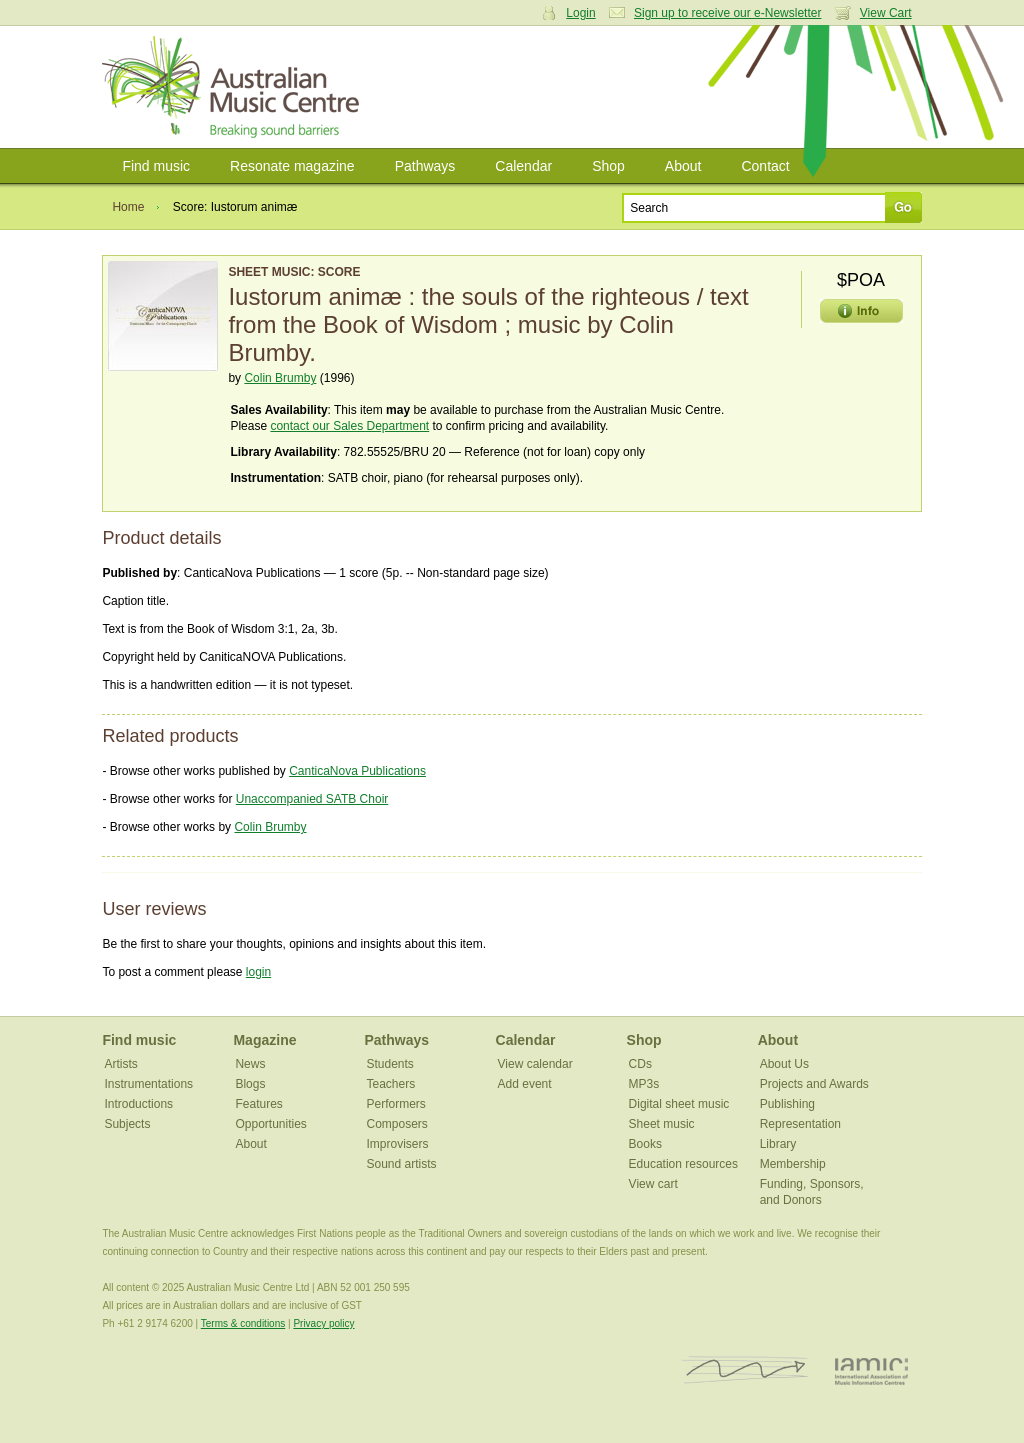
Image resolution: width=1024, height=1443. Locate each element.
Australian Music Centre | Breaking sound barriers (234, 87)
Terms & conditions (243, 1323)
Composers (397, 1124)
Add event (525, 1084)
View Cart (886, 13)
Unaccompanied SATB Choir (312, 799)
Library (778, 1144)
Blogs (250, 1084)
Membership (793, 1164)
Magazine (264, 1040)
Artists (120, 1064)
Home (128, 207)
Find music (156, 166)
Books (645, 1144)
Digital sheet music (679, 1104)
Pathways (425, 166)
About (683, 166)
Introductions (138, 1104)
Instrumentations (148, 1084)
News (250, 1064)
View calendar (535, 1064)
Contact (765, 166)
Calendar (523, 166)
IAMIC (871, 1370)
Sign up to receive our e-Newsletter (727, 13)
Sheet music (662, 1124)
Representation (800, 1124)
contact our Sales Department (349, 426)
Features (258, 1104)
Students (390, 1064)
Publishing (787, 1104)
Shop (608, 166)
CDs (640, 1064)
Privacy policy (323, 1323)
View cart (653, 1184)
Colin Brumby (280, 378)
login (258, 972)
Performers (396, 1104)
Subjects (127, 1124)
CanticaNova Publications (357, 771)
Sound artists (402, 1164)
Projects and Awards (814, 1084)
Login (580, 13)
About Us (784, 1064)
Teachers (391, 1084)
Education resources (683, 1164)
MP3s (644, 1084)
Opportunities (270, 1124)
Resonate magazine (292, 166)
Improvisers (398, 1144)
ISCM (745, 1370)
